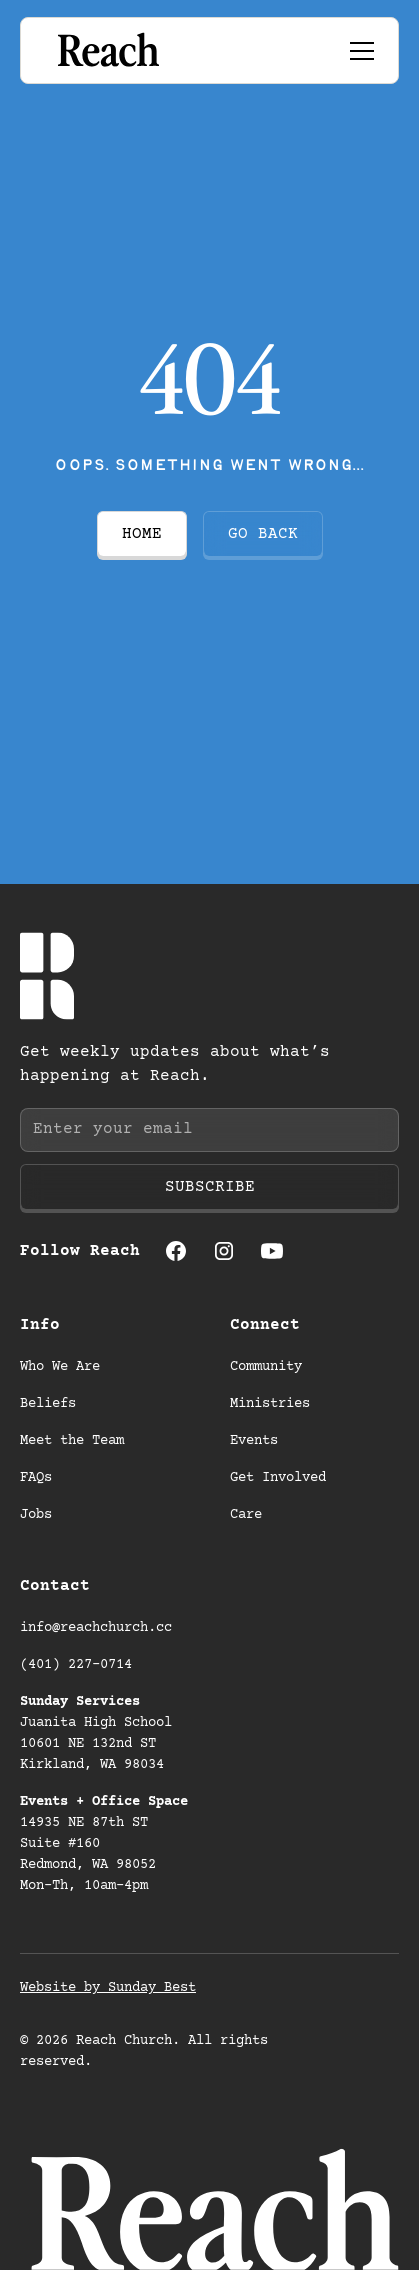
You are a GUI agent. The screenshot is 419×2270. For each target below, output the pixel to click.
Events (254, 1441)
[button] (358, 51)
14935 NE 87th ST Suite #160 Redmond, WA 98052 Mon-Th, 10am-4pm (104, 1844)
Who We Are (60, 1367)
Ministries (270, 1404)
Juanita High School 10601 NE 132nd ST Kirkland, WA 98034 (100, 1733)
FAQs (36, 1478)
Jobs (36, 1515)
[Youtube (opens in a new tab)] (272, 1251)
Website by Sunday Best (108, 1988)
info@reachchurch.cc (96, 1628)
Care (246, 1515)
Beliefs (48, 1404)
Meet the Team (72, 1441)
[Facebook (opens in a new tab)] (176, 1251)
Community (266, 1367)
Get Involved (278, 1478)
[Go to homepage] (106, 50)
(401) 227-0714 (76, 1665)
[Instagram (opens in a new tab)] (224, 1251)
